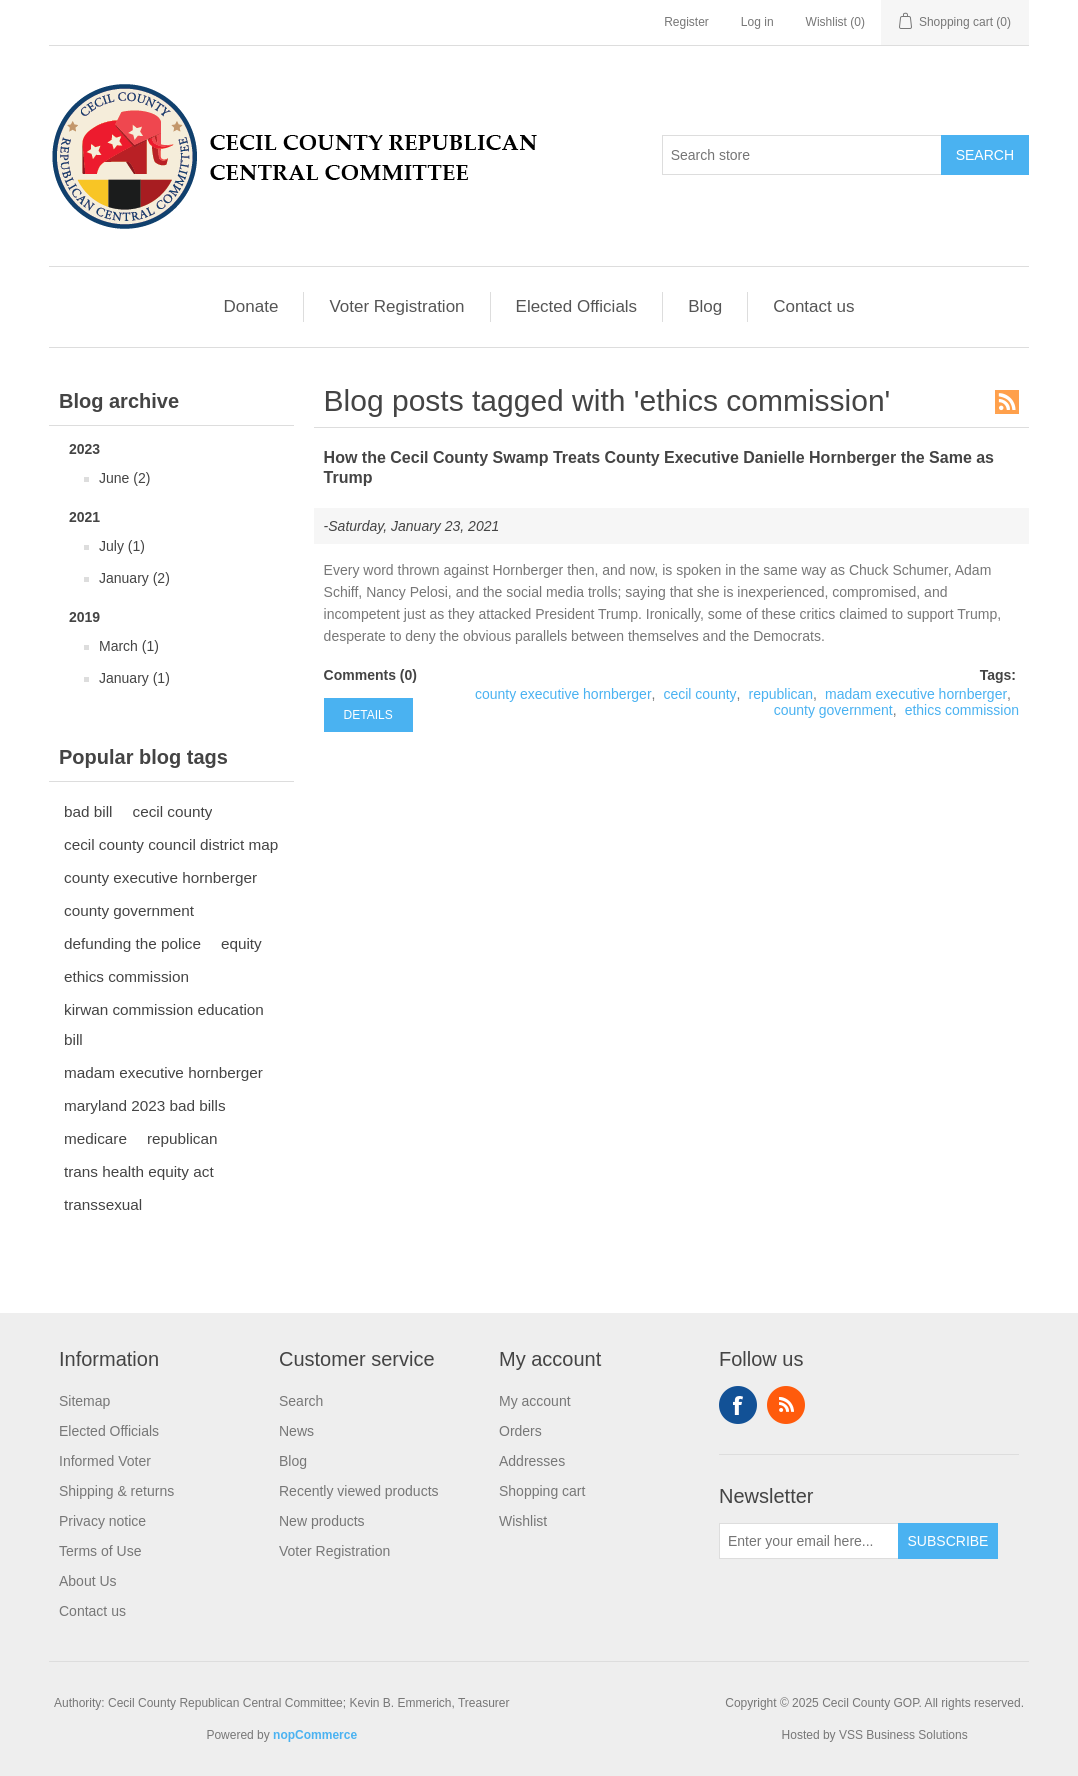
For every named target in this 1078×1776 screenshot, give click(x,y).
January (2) (134, 578)
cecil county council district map (171, 844)
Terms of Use (100, 1551)
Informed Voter (105, 1461)
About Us (88, 1581)
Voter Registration (396, 306)
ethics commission (126, 976)
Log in (757, 22)
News (296, 1431)
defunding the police (132, 943)
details (368, 715)
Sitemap (84, 1401)
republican (182, 1138)
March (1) (129, 646)
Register (686, 22)
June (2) (124, 478)
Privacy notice (102, 1521)
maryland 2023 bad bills (145, 1105)
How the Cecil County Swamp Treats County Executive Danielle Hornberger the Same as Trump (659, 467)
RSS (1007, 402)
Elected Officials (577, 306)
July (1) (122, 546)
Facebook (738, 1405)
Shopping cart (542, 1491)
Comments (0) (370, 675)
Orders (520, 1431)
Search (301, 1401)
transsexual (103, 1204)
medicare (95, 1138)
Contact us (813, 306)
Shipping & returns (116, 1491)
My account (535, 1401)
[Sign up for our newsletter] (809, 1541)
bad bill (88, 811)
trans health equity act (139, 1171)
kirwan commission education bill (164, 1024)
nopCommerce (315, 1735)
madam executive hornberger (163, 1072)
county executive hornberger (160, 877)
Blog (705, 306)
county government (129, 910)
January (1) (134, 678)
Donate (251, 306)
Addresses (532, 1461)
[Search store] (802, 155)
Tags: (998, 675)
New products (322, 1521)
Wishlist (523, 1521)
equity (241, 943)
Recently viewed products (359, 1491)
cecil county (172, 811)
